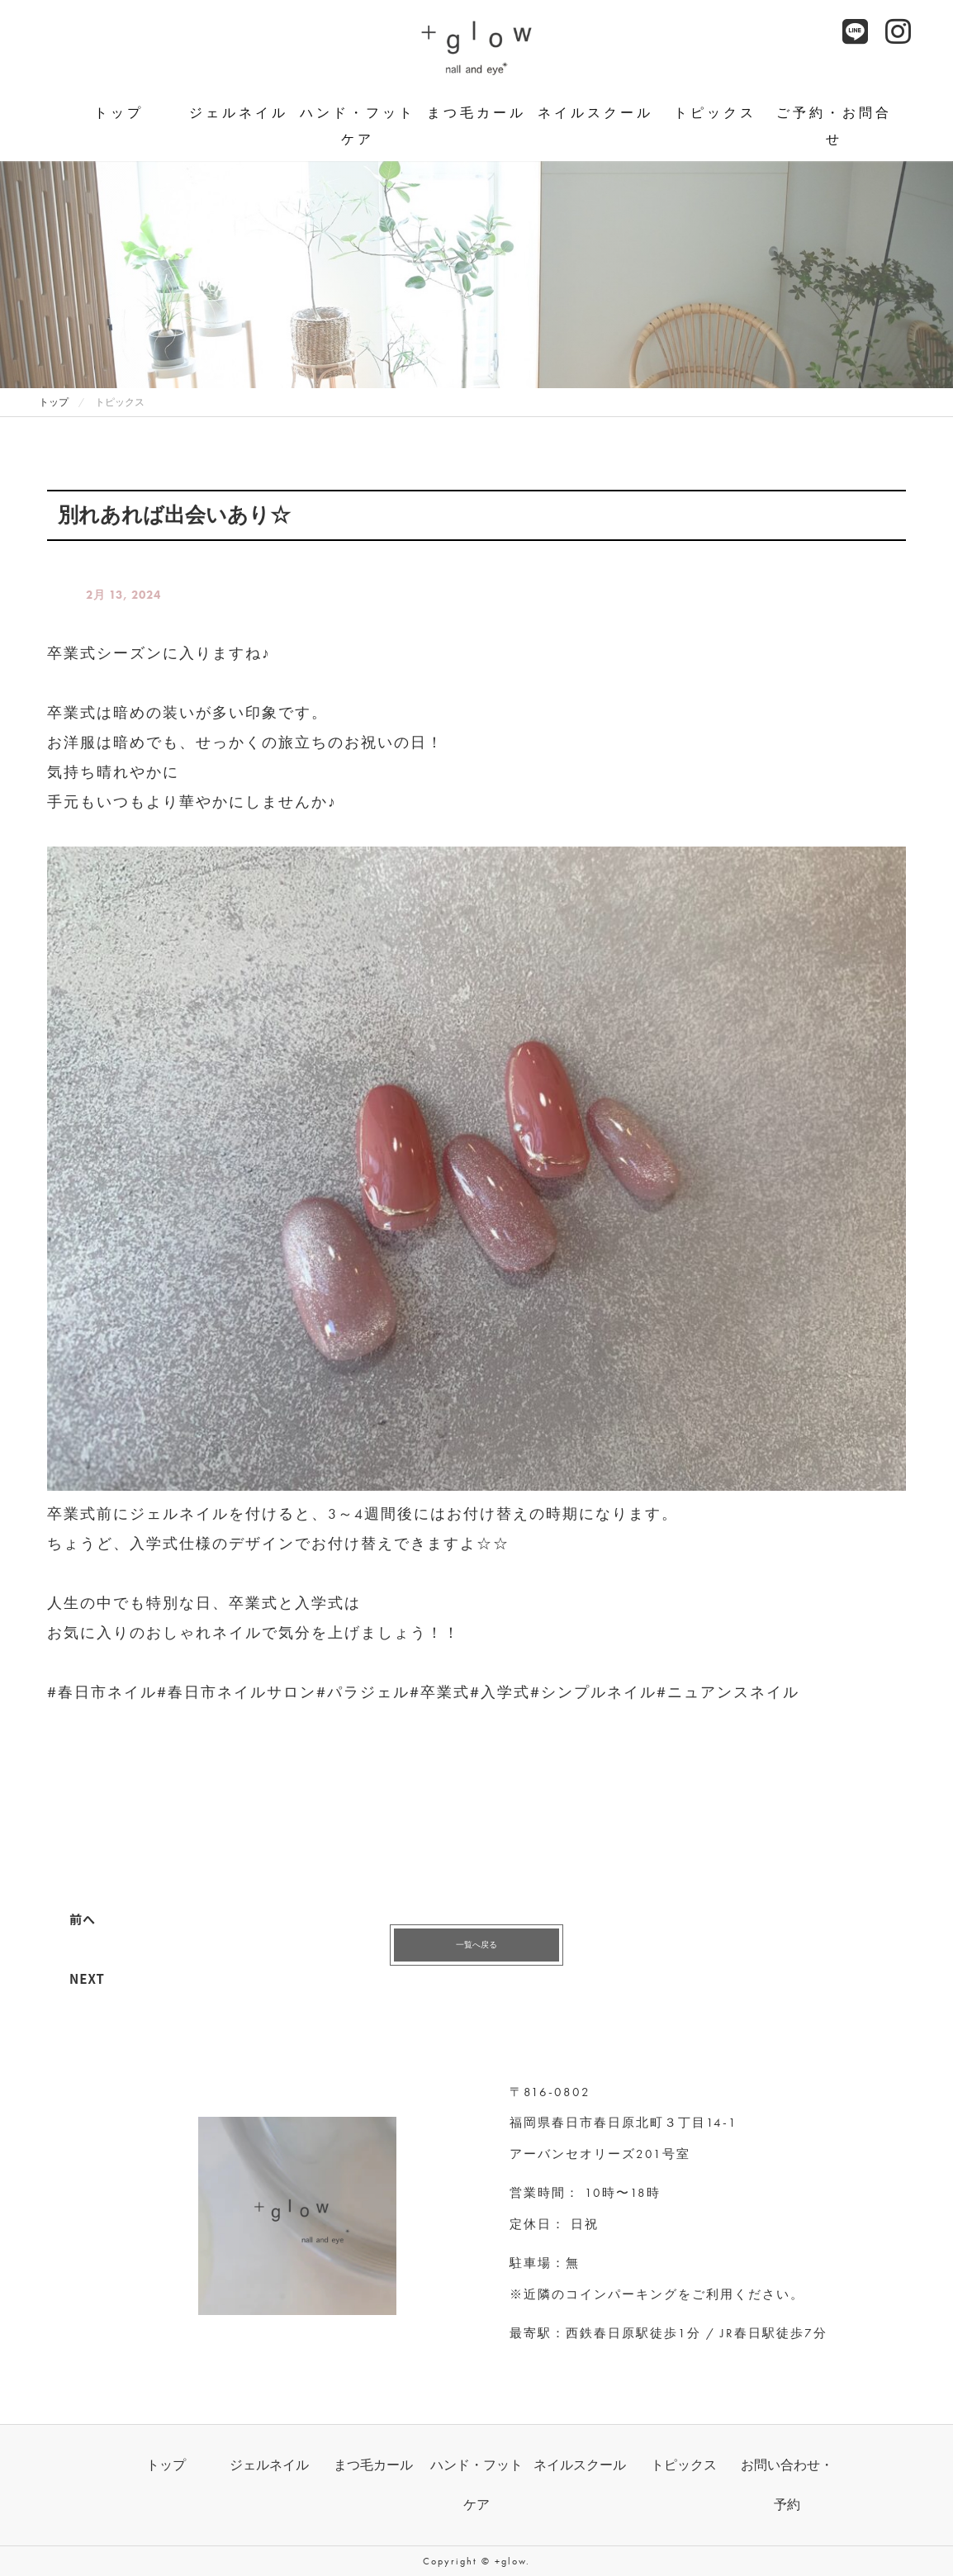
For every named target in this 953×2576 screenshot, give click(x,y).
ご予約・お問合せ (834, 126)
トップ (119, 112)
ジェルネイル (238, 112)
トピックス (715, 112)
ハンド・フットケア (357, 126)
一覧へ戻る (476, 1944)
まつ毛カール (476, 112)
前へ (82, 1919)
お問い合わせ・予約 (787, 2484)
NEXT (87, 1978)
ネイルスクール (595, 112)
